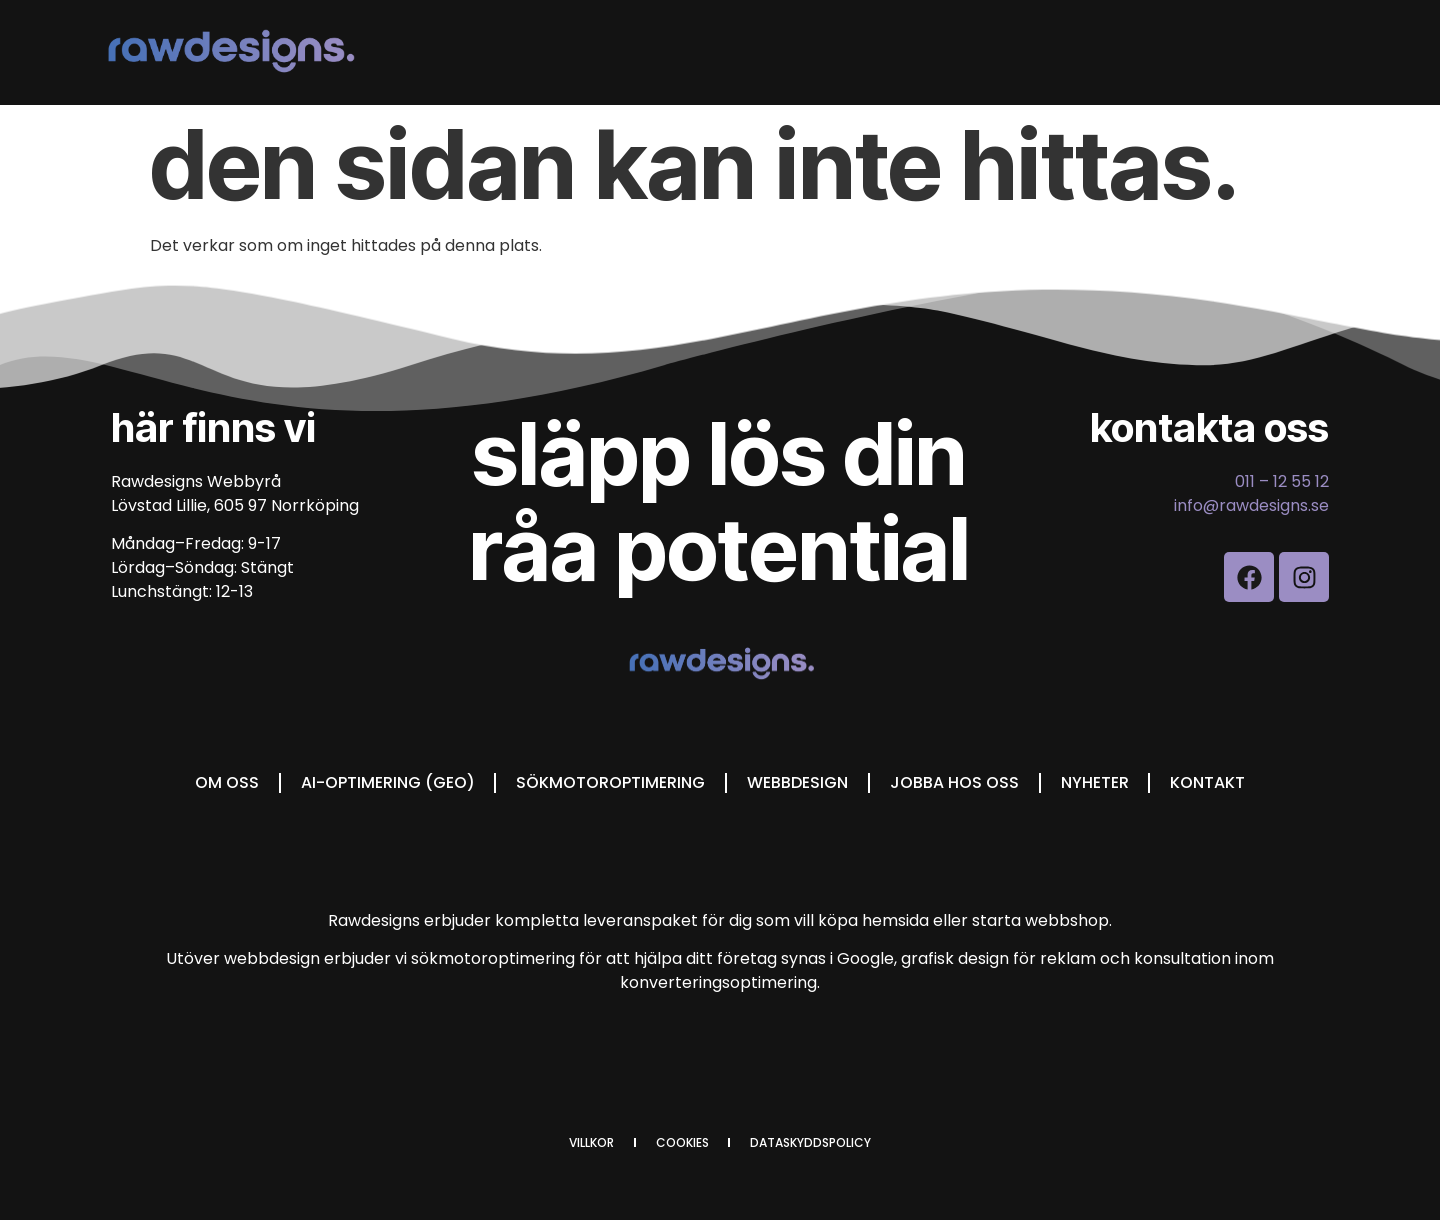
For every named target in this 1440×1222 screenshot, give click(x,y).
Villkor (591, 1143)
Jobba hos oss (954, 782)
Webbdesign (797, 782)
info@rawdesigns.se (1251, 505)
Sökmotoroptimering (610, 782)
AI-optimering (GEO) (387, 782)
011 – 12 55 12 (1282, 481)
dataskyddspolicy (811, 1143)
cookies (682, 1143)
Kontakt (1208, 782)
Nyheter (1095, 782)
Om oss (226, 782)
